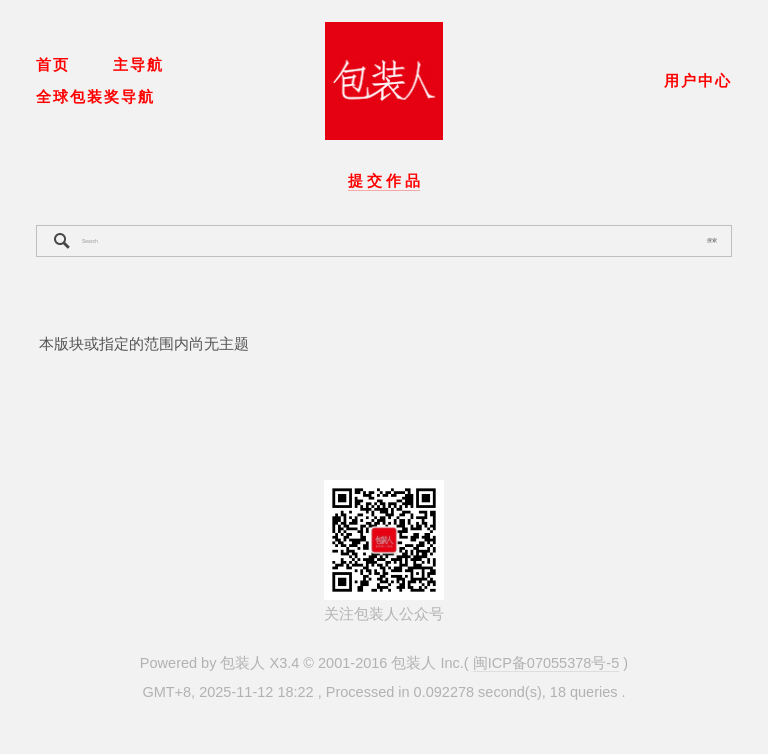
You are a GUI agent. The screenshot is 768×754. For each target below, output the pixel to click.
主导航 (138, 65)
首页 (53, 65)
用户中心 (698, 81)
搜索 (712, 240)
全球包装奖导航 (95, 97)
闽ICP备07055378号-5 (546, 663)
